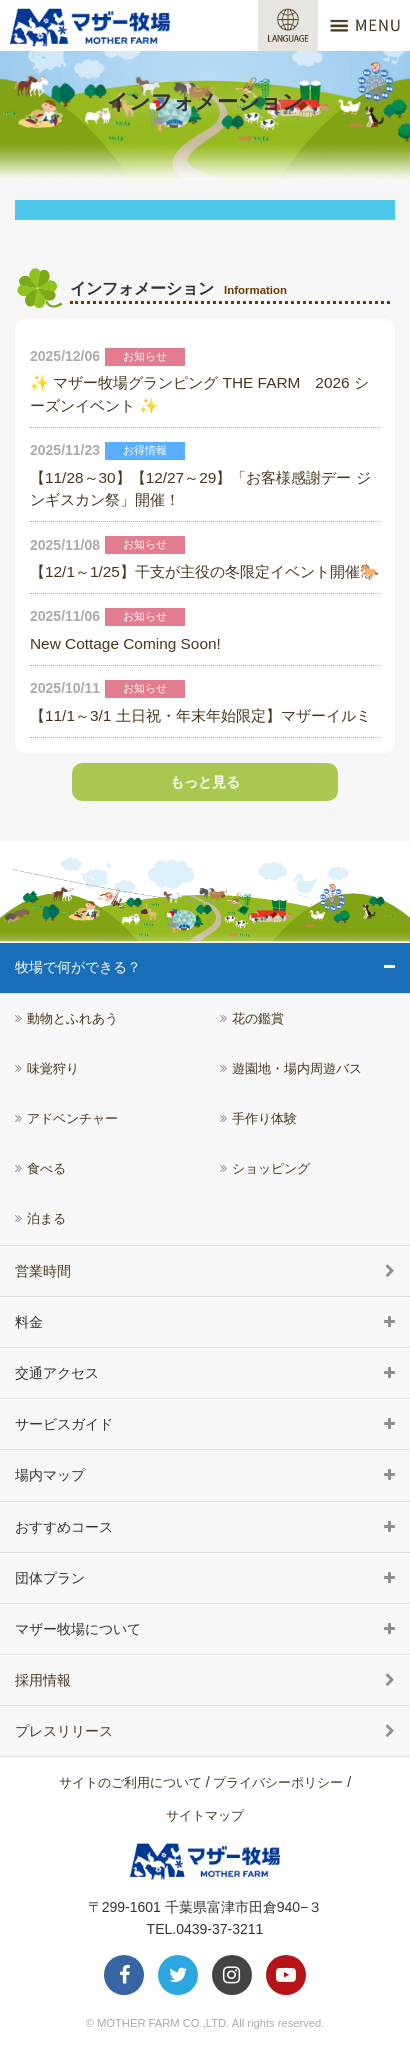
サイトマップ (205, 1815)
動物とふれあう (72, 1019)
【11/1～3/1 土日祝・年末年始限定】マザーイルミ (200, 715)
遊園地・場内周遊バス (297, 1069)
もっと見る (205, 782)
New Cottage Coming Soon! (125, 643)
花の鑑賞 (258, 1019)
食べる (46, 1169)
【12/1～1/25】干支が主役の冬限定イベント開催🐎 (204, 571)
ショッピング (271, 1169)
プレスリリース (64, 1731)
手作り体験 (264, 1119)
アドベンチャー (72, 1119)
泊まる (46, 1219)
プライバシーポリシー (278, 1782)
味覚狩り (53, 1069)
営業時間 (43, 1271)
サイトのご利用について (130, 1782)
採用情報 (43, 1680)
